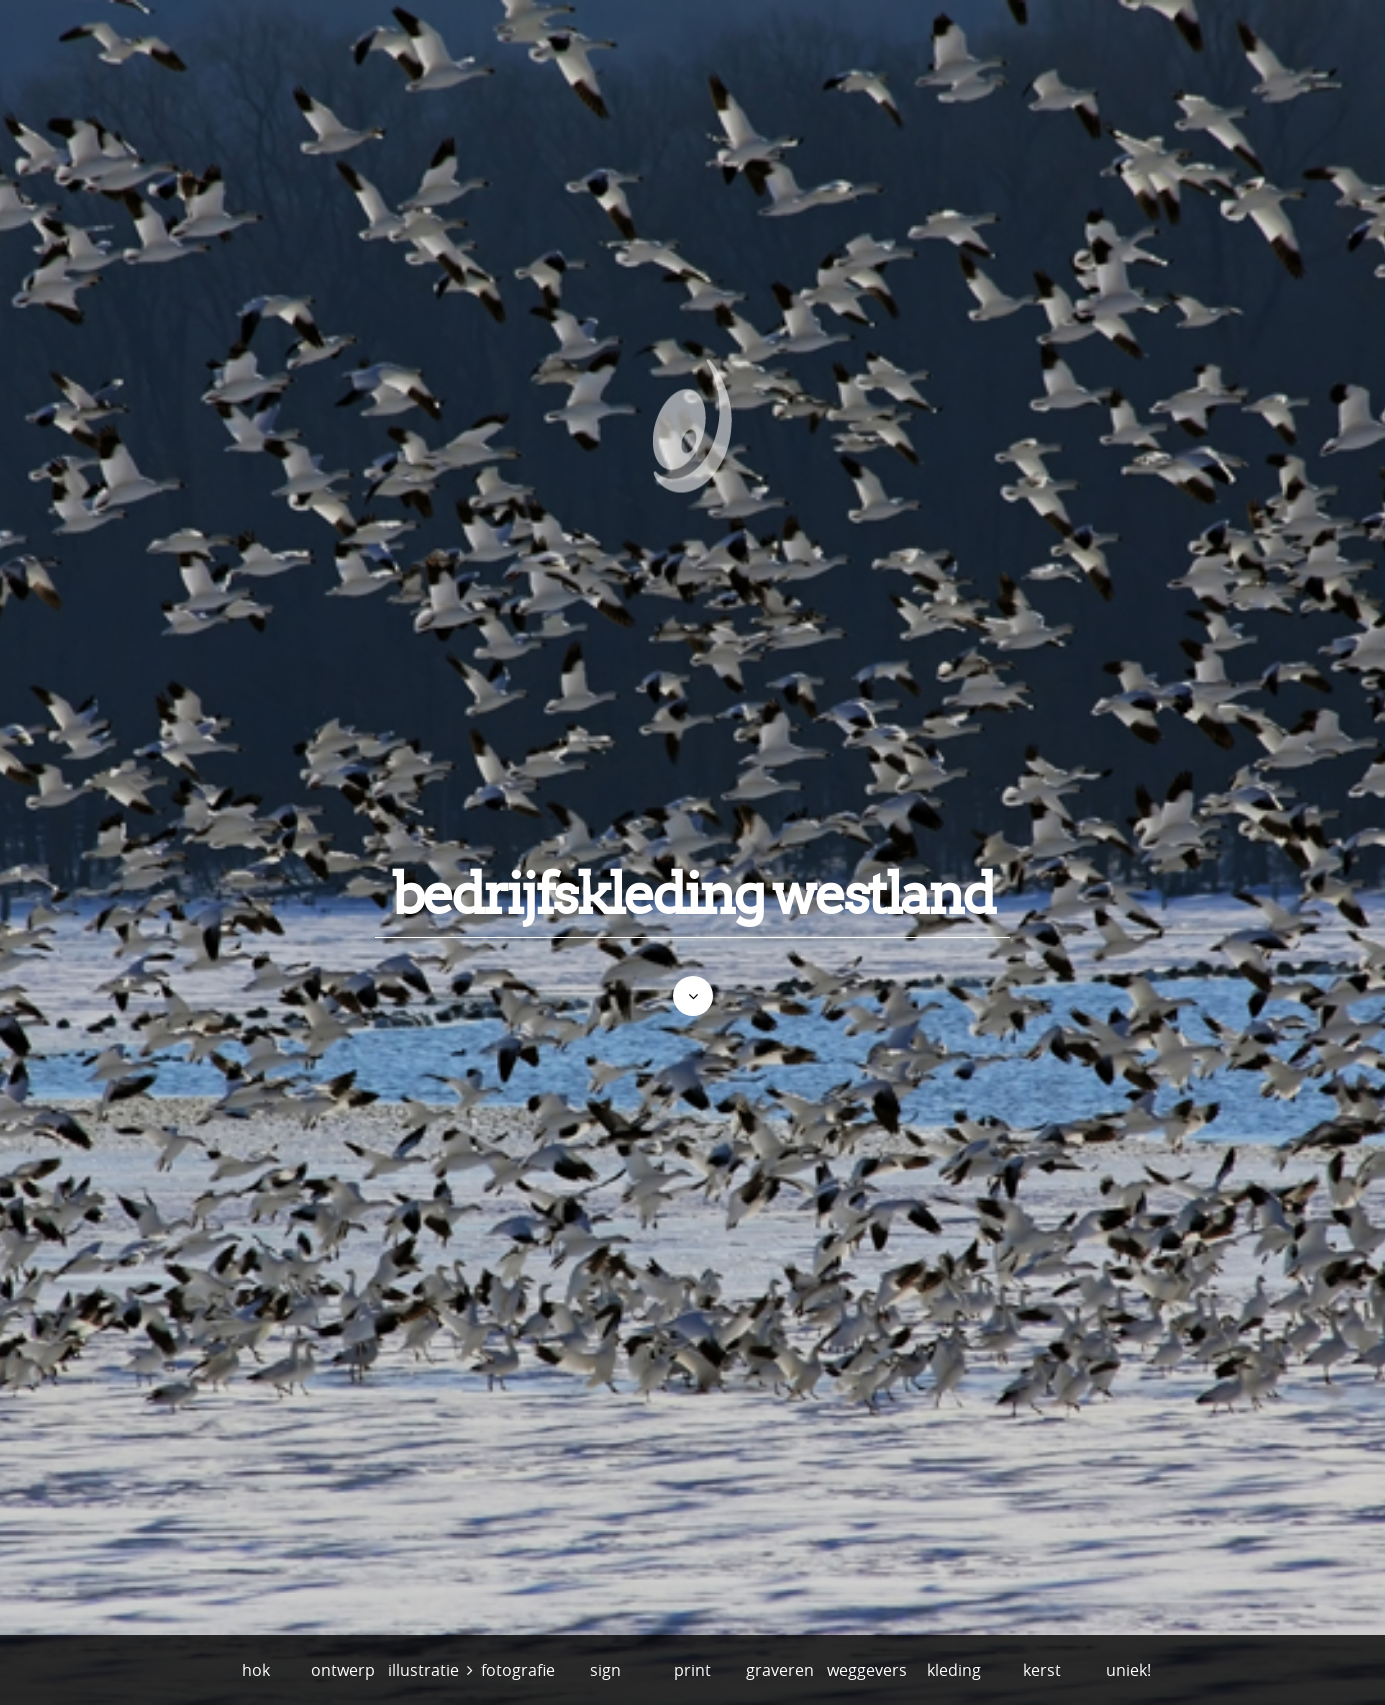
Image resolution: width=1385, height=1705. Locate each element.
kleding (954, 1670)
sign (605, 1670)
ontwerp (343, 1670)
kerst (1042, 1670)
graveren (780, 1670)
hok (256, 1670)
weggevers (867, 1670)
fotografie (518, 1670)
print (692, 1670)
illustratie (423, 1670)
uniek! (1128, 1670)
